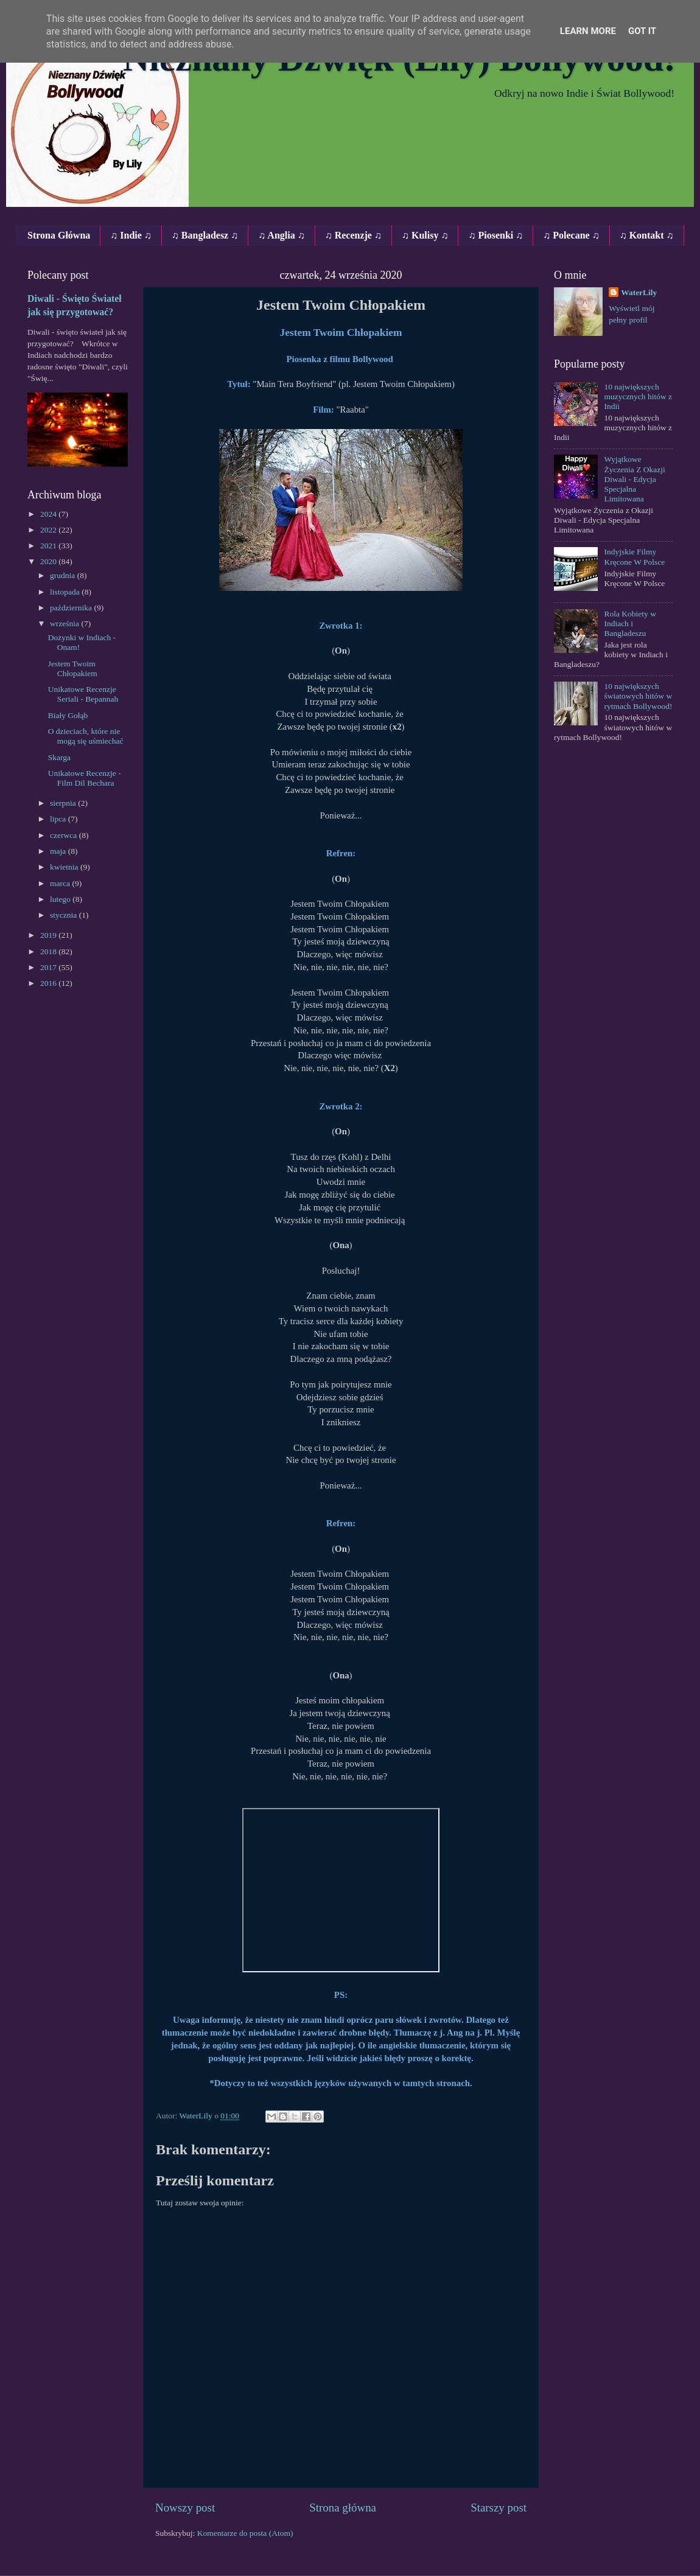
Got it (642, 31)
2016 (49, 983)
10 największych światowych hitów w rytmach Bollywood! (638, 696)
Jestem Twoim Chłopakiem (72, 668)
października (72, 607)
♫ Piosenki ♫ (495, 235)
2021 (49, 545)
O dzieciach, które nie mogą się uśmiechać (86, 736)
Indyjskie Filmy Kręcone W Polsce (634, 556)
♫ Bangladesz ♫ (205, 235)
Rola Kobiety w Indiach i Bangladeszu (630, 623)
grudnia (63, 575)
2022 (49, 529)
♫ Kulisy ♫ (425, 235)
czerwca (64, 835)
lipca (59, 818)
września (65, 623)
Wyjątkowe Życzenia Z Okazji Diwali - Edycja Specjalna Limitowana (634, 479)
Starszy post (499, 2507)
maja (59, 851)
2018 (49, 951)
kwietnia (65, 866)
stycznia (64, 915)
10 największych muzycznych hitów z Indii (638, 396)
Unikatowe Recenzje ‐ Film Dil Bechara (84, 778)
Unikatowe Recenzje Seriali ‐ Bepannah (83, 694)
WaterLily (639, 292)
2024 (49, 513)
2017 (49, 967)
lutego (61, 899)
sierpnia (64, 803)
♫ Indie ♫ (131, 235)
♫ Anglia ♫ (281, 235)
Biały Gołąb (68, 715)
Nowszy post (185, 2507)
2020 (49, 561)
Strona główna (342, 2507)
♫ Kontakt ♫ (647, 235)
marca (61, 883)
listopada (66, 591)
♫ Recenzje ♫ (353, 235)
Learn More (588, 31)
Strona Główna (58, 235)
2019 (49, 935)
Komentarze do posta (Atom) (245, 2533)
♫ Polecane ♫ (571, 235)
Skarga (59, 757)
